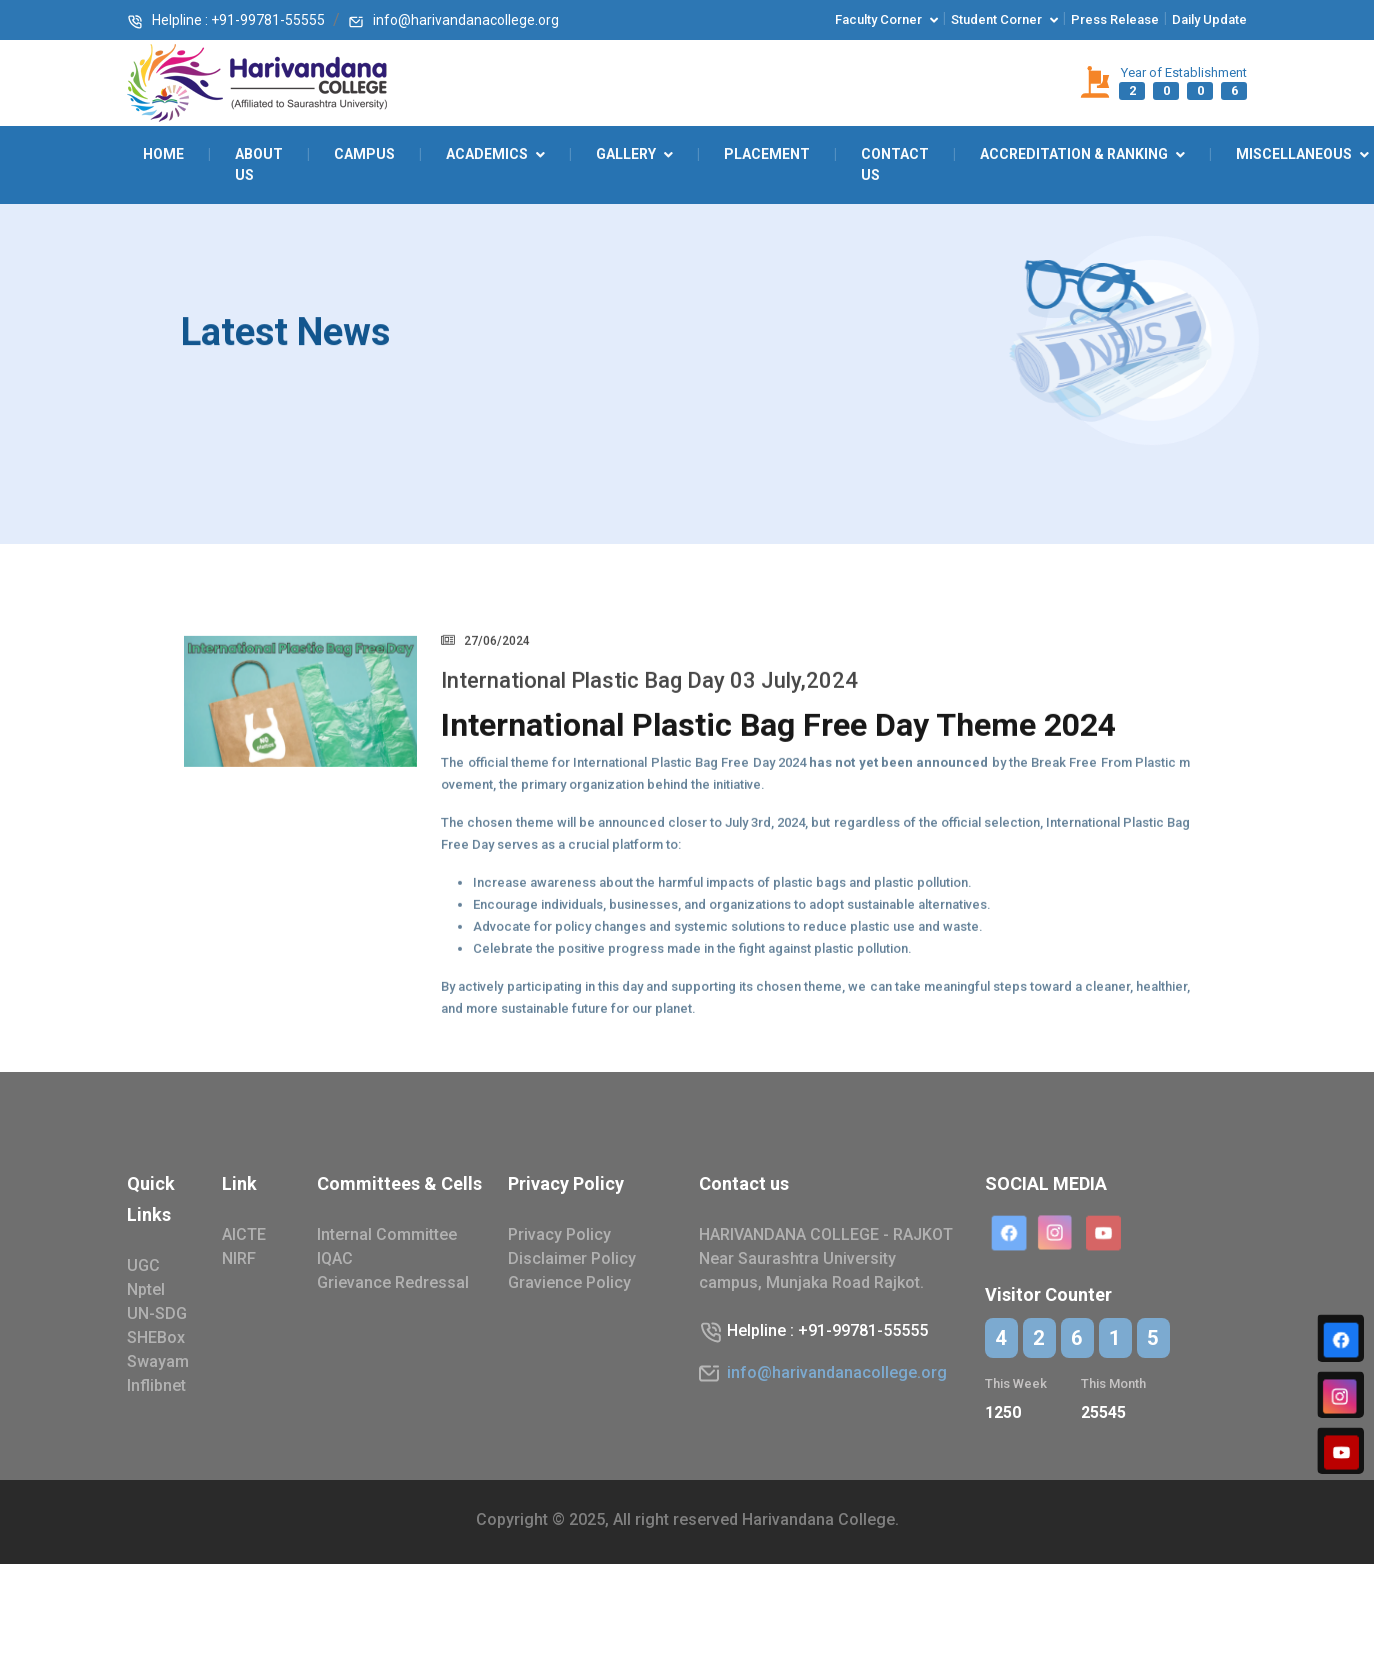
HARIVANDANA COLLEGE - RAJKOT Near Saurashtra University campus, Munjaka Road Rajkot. (826, 1258)
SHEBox (156, 1337)
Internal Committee (387, 1234)
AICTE (244, 1234)
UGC (143, 1265)
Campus (364, 154)
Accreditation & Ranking (1074, 154)
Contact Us (895, 164)
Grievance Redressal (393, 1282)
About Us (259, 164)
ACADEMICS (487, 154)
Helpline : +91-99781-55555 (226, 20)
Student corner (996, 19)
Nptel (146, 1289)
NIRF (239, 1258)
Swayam (158, 1361)
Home (163, 154)
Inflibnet (156, 1385)
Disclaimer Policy (572, 1258)
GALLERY (626, 154)
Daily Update (1209, 19)
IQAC (335, 1258)
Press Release (1115, 19)
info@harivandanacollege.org (453, 20)
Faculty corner (878, 19)
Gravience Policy (569, 1282)
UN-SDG (157, 1313)
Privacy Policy (559, 1234)
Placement (767, 154)
